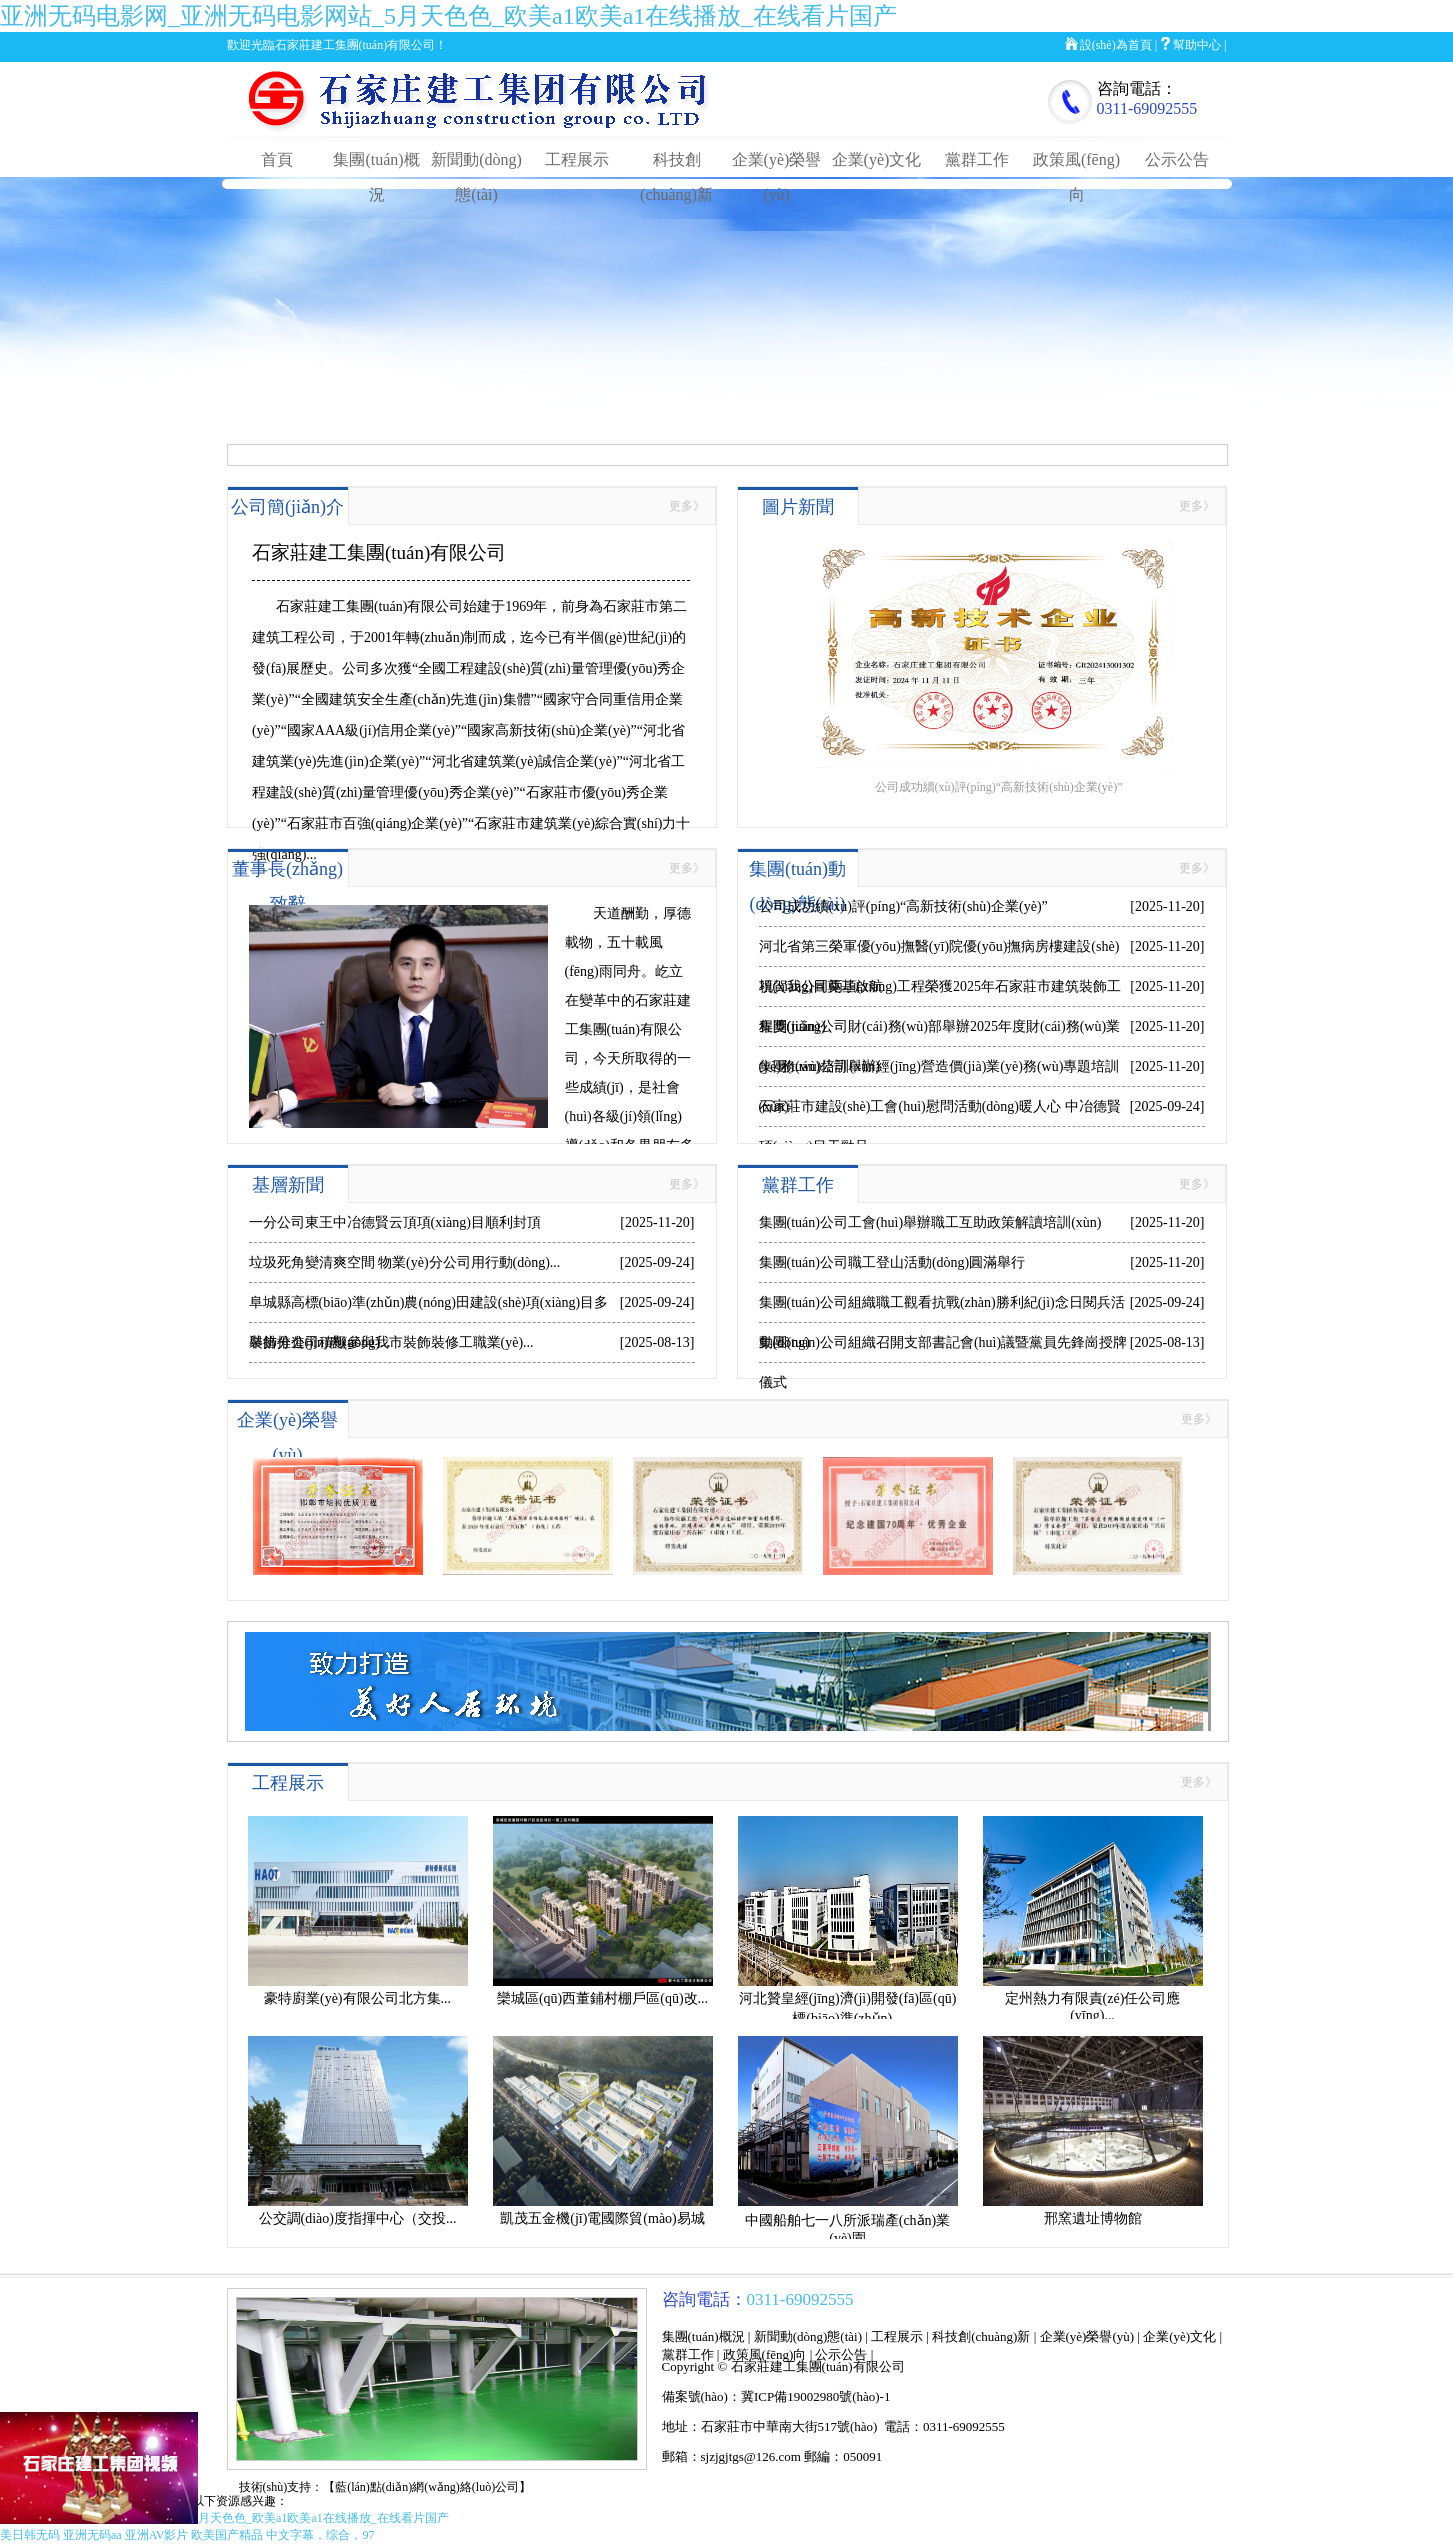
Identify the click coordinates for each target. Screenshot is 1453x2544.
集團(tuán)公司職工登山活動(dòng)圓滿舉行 (892, 1262)
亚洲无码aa (92, 2535)
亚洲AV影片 (157, 2535)
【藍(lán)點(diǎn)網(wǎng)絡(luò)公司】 (427, 2487)
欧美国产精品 (227, 2535)
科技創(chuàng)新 (981, 2336)
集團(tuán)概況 (703, 2336)
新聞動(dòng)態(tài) (808, 2336)
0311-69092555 (1147, 108)
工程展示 (577, 159)
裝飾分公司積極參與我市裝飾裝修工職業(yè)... (391, 1342)
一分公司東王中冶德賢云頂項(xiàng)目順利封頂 (395, 1222)
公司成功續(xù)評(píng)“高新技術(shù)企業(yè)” (903, 906)
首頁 (277, 159)
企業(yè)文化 (877, 159)
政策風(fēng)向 (765, 2354)
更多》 (687, 506)
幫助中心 (1197, 45)
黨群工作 (977, 159)
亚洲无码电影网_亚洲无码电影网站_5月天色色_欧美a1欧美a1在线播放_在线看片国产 (448, 16)
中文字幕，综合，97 (320, 2535)
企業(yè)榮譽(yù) (1087, 2336)
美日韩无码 (30, 2535)
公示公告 (1177, 159)
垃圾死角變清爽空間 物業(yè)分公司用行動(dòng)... (405, 1262)
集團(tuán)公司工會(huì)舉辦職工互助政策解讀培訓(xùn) (930, 1222)
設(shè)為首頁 (1116, 45)
